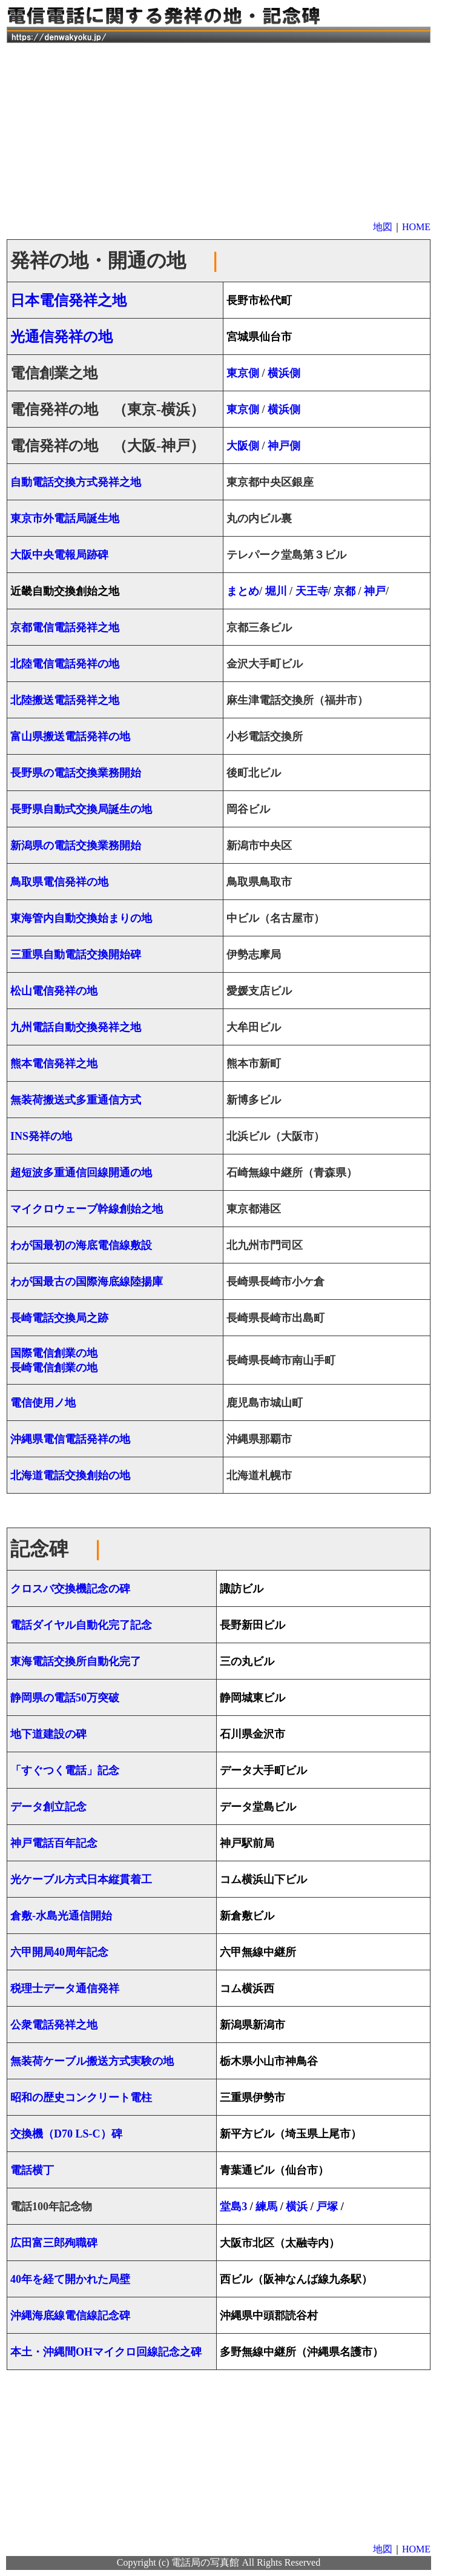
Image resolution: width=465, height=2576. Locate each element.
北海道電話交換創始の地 (70, 1475)
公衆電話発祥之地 (53, 2025)
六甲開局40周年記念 (59, 1952)
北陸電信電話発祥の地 (64, 664)
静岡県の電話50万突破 (64, 1698)
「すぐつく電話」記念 (64, 1770)
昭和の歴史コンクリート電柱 (81, 2097)
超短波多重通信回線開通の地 (81, 1173)
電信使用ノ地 (43, 1403)
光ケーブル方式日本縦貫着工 (81, 1879)
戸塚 (327, 2206)
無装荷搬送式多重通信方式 (75, 1100)
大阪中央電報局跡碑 (59, 555)
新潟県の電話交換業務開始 (75, 845)
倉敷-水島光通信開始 (61, 1916)
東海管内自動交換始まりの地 (81, 918)
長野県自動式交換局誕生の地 (81, 809)
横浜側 (284, 373)
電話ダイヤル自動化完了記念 (81, 1625)
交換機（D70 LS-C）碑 (66, 2134)
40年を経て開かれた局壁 (70, 2279)
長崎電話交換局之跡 (59, 1318)
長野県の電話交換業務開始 (75, 773)
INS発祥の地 (41, 1136)
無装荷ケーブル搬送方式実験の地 (92, 2061)
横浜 (298, 2206)
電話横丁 (32, 2170)
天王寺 (311, 591)
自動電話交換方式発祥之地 (75, 482)
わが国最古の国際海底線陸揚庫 (86, 1282)
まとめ (242, 591)
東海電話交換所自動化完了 (75, 1661)
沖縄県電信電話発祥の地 (70, 1439)
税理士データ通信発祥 (64, 1988)
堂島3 (233, 2206)
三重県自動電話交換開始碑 (75, 955)
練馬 (266, 2206)
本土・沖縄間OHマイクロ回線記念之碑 (106, 2352)
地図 (382, 227)
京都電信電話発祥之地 (64, 627)
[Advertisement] (218, 130)
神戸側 (284, 446)
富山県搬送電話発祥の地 (70, 736)
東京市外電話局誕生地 (64, 518)
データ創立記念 (48, 1807)
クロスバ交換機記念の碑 (70, 1589)
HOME (416, 227)
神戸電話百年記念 (53, 1843)
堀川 (276, 591)
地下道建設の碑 (48, 1734)
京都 (344, 591)
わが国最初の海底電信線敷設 (81, 1245)
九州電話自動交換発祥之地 (75, 1027)
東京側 (242, 373)
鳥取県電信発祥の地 (59, 882)
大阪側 (242, 446)
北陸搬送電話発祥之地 (64, 700)
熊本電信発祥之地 (53, 1064)
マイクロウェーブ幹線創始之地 (86, 1209)
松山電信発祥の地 (53, 991)
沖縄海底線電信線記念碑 (70, 2315)
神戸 (373, 591)
